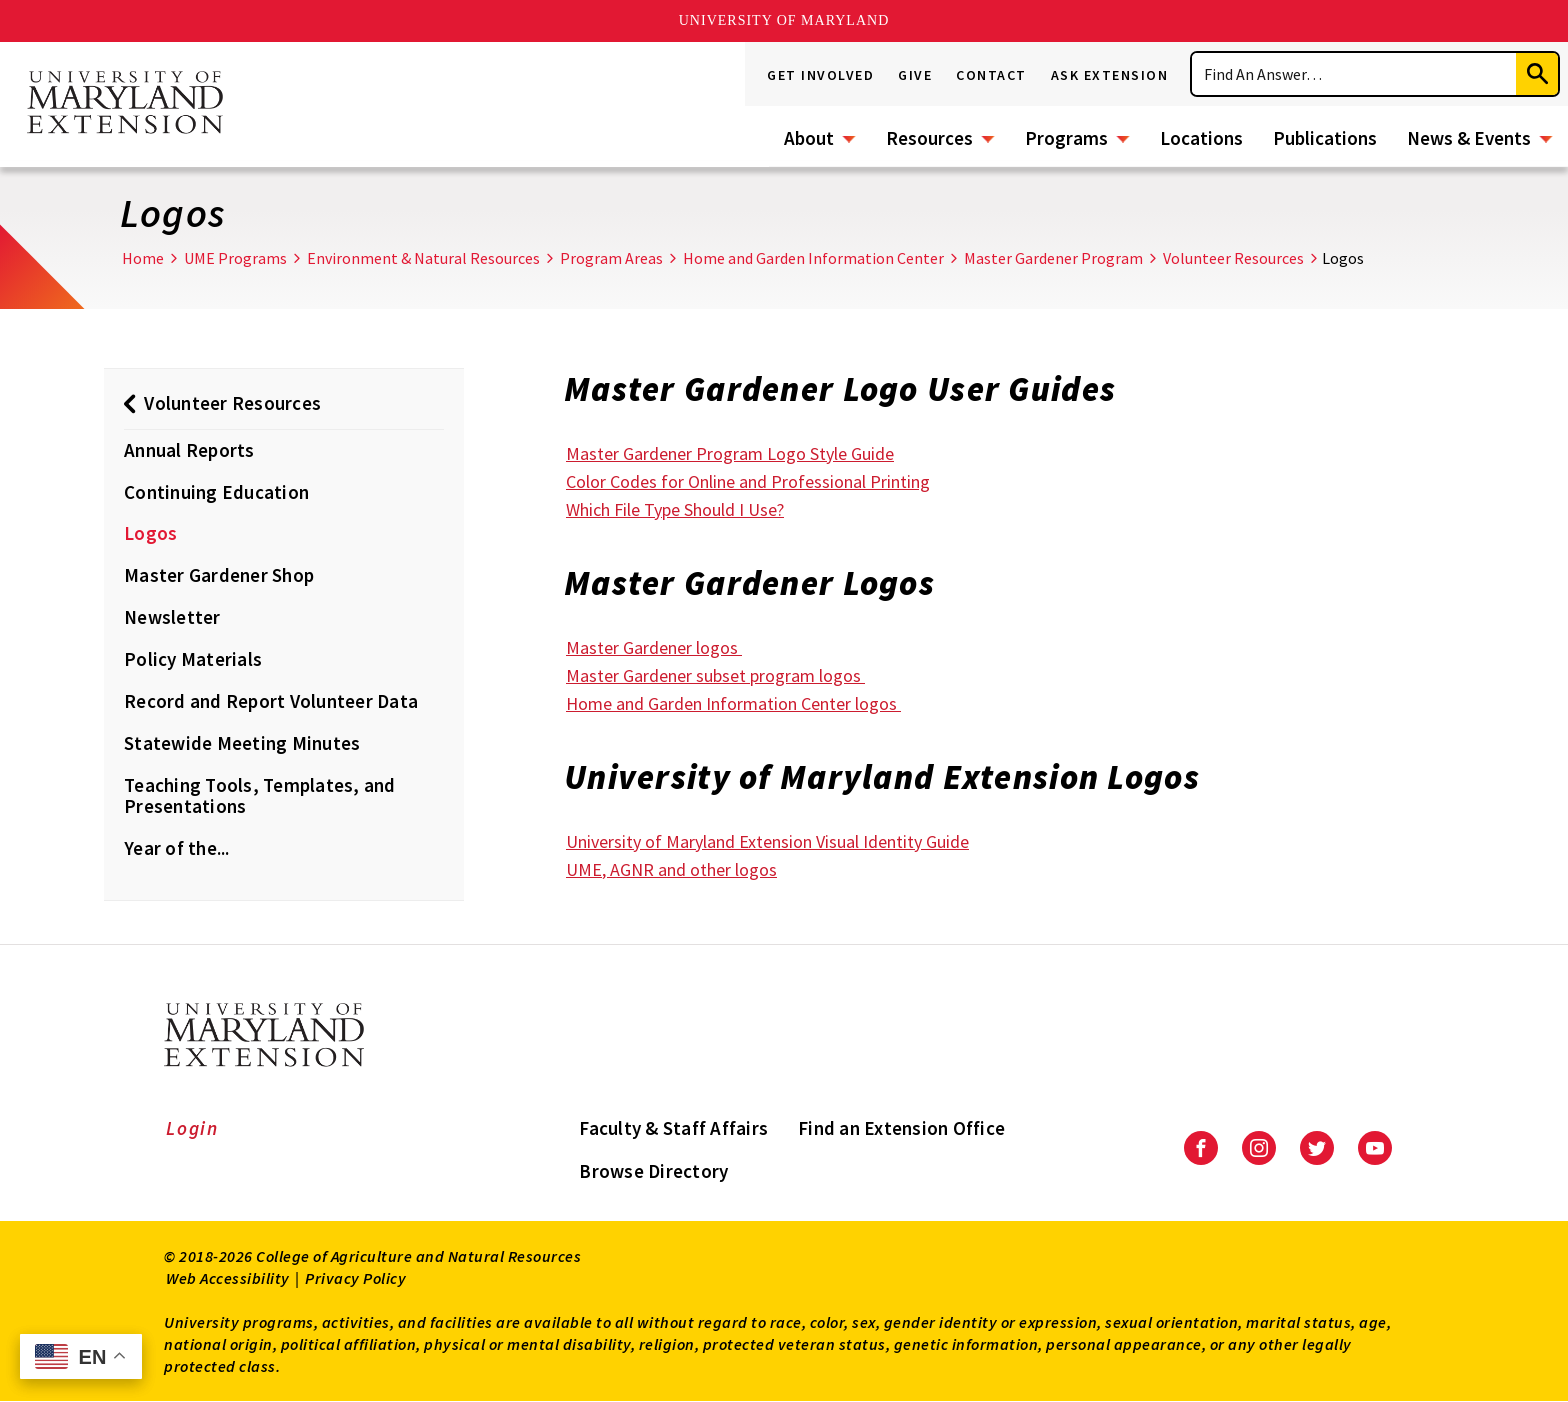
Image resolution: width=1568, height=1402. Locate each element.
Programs (1066, 138)
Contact (991, 75)
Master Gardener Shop (219, 575)
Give (915, 75)
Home (143, 258)
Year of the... (177, 848)
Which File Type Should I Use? (675, 509)
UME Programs (235, 258)
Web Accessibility (228, 1278)
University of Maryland (784, 20)
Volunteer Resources (1233, 258)
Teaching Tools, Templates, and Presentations (260, 796)
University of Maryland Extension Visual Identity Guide (767, 841)
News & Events (1469, 138)
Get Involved (820, 75)
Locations (1201, 138)
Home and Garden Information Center (813, 258)
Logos (150, 533)
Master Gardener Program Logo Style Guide (730, 453)
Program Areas (611, 258)
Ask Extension (1110, 75)
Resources (929, 138)
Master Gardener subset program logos (715, 675)
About (809, 138)
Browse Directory (653, 1171)
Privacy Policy (355, 1278)
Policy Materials (193, 659)
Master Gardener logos (654, 647)
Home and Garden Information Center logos (733, 703)
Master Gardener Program (1053, 258)
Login (192, 1128)
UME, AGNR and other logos (671, 869)
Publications (1325, 138)
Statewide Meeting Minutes (242, 743)
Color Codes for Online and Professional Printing (748, 481)
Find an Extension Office (901, 1128)
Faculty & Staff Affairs (673, 1128)
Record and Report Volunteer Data (271, 701)
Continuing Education (216, 492)
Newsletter (172, 617)
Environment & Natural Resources (423, 258)
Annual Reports (189, 450)
